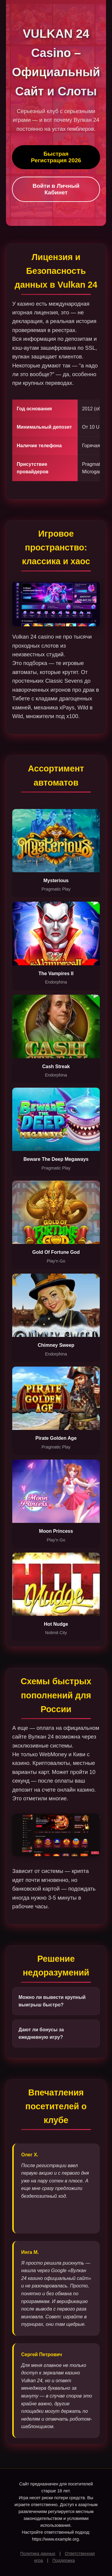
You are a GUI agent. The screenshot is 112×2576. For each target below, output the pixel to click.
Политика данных (38, 2553)
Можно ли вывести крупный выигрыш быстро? (52, 2001)
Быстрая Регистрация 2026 (56, 157)
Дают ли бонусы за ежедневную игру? (41, 2033)
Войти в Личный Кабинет (56, 189)
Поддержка (63, 2560)
